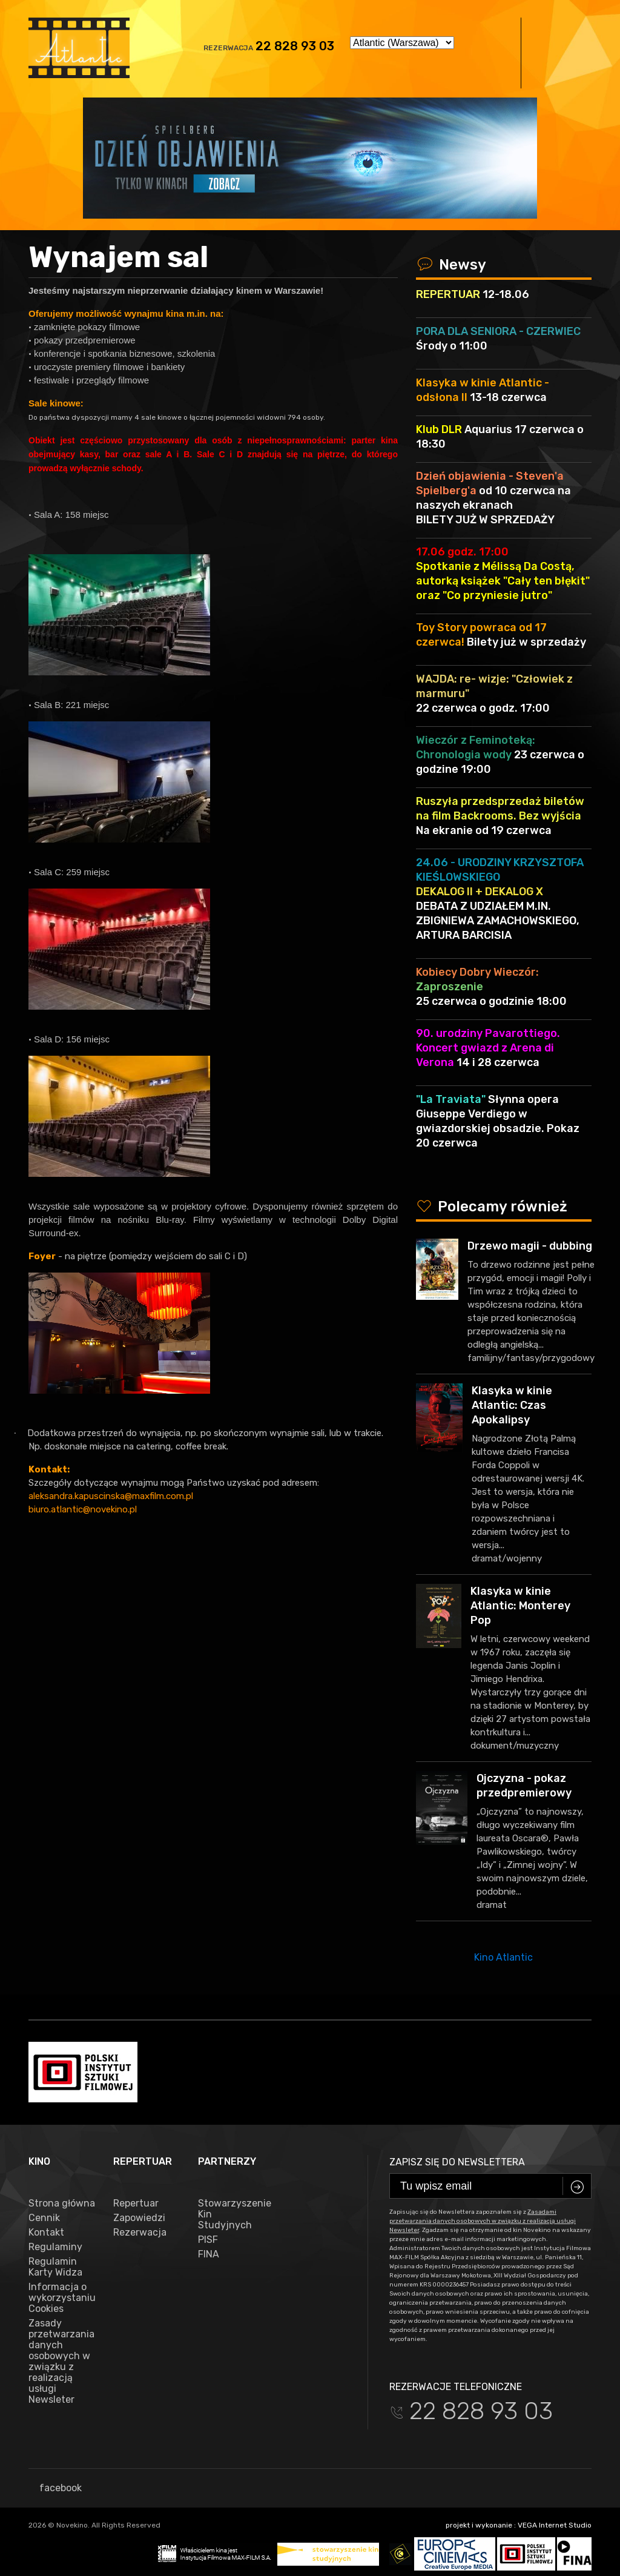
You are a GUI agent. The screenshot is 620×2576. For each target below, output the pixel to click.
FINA (208, 2254)
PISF (208, 2239)
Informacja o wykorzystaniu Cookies (61, 2298)
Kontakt (46, 2232)
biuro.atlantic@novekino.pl (82, 1509)
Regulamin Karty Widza (55, 2267)
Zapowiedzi (139, 2218)
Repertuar (136, 2203)
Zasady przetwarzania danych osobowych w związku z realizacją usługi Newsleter (61, 2361)
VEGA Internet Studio (555, 2525)
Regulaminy (55, 2247)
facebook (55, 2488)
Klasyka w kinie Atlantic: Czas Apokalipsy (512, 1405)
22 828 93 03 (295, 46)
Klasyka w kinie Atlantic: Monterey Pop (520, 1605)
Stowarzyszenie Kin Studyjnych (231, 2214)
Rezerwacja (140, 2232)
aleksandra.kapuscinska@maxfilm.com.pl (110, 1496)
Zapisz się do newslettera (457, 2162)
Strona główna (61, 2203)
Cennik (44, 2218)
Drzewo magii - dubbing (529, 1246)
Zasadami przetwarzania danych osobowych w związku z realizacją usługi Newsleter (482, 2221)
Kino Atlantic (503, 1957)
